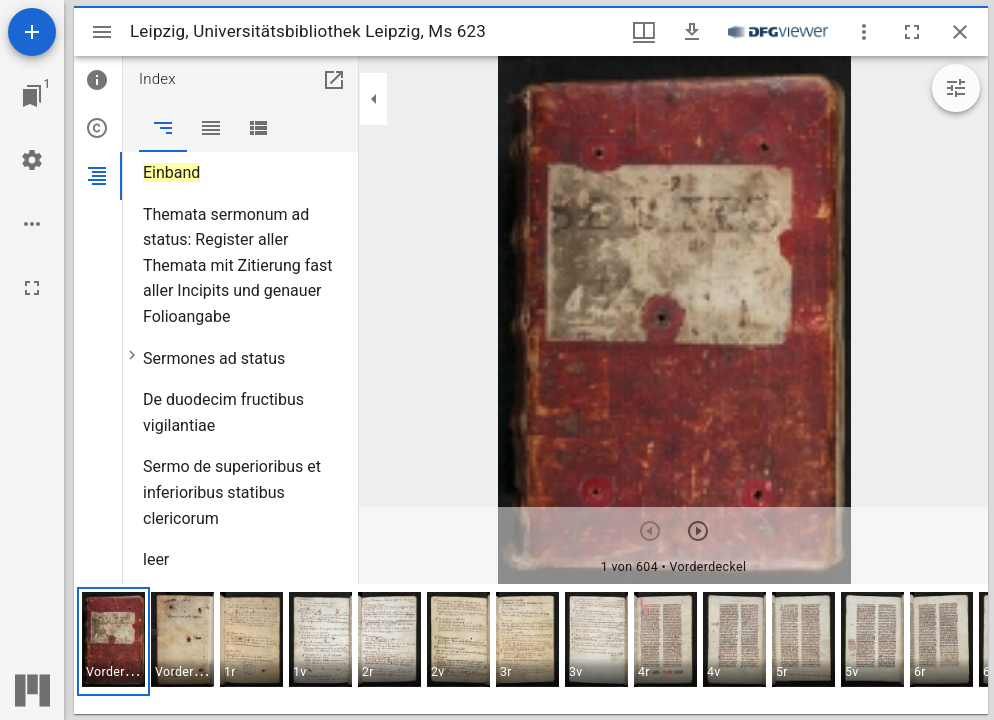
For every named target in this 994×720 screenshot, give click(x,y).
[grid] (531, 649)
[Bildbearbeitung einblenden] (956, 88)
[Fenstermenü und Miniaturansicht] (644, 32)
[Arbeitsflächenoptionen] (32, 224)
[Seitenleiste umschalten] (102, 32)
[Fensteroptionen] (864, 32)
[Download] (692, 32)
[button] (113, 641)
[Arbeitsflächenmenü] (32, 160)
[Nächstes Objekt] (698, 531)
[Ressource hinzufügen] (32, 32)
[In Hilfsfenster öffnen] (334, 80)
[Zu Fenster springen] (32, 96)
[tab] (98, 80)
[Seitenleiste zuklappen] (374, 99)
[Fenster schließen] (960, 32)
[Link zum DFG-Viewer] (778, 32)
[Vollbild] (32, 288)
